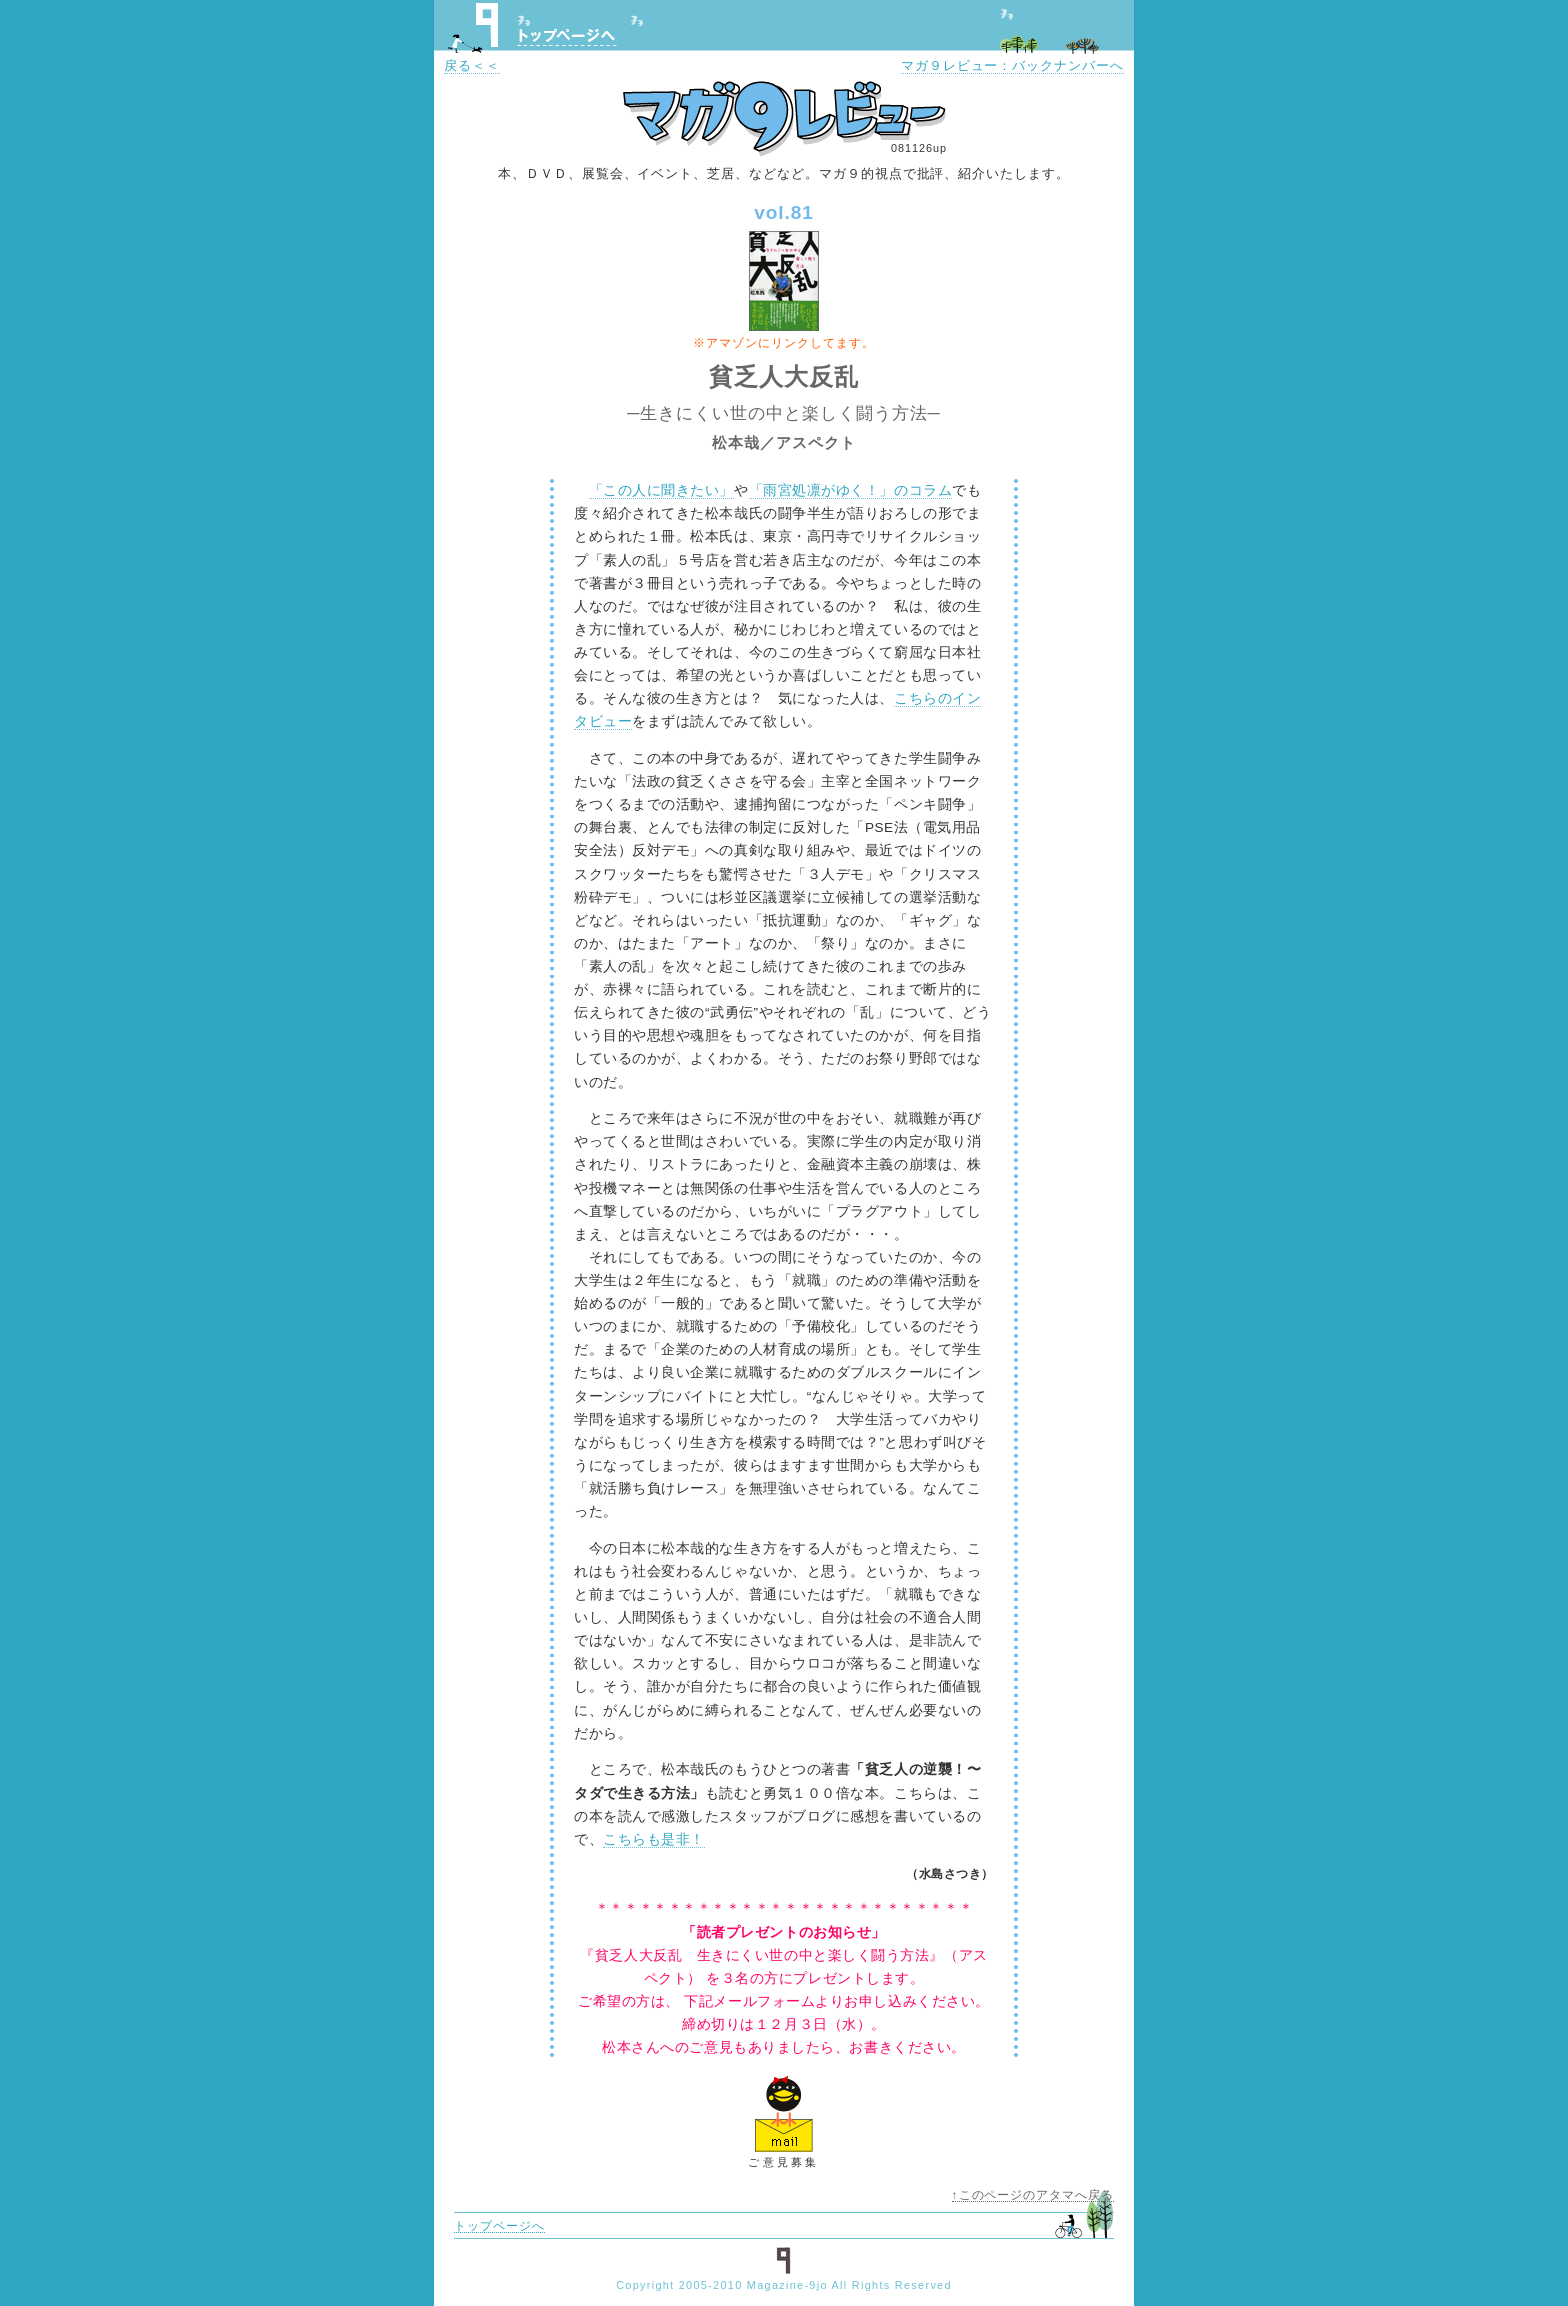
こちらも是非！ (654, 1839)
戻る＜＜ (472, 65)
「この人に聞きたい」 (661, 490)
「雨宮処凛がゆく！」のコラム (851, 490)
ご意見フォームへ (784, 2113)
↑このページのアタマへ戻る (1033, 2195)
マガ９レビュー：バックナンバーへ (1012, 65)
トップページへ (567, 37)
